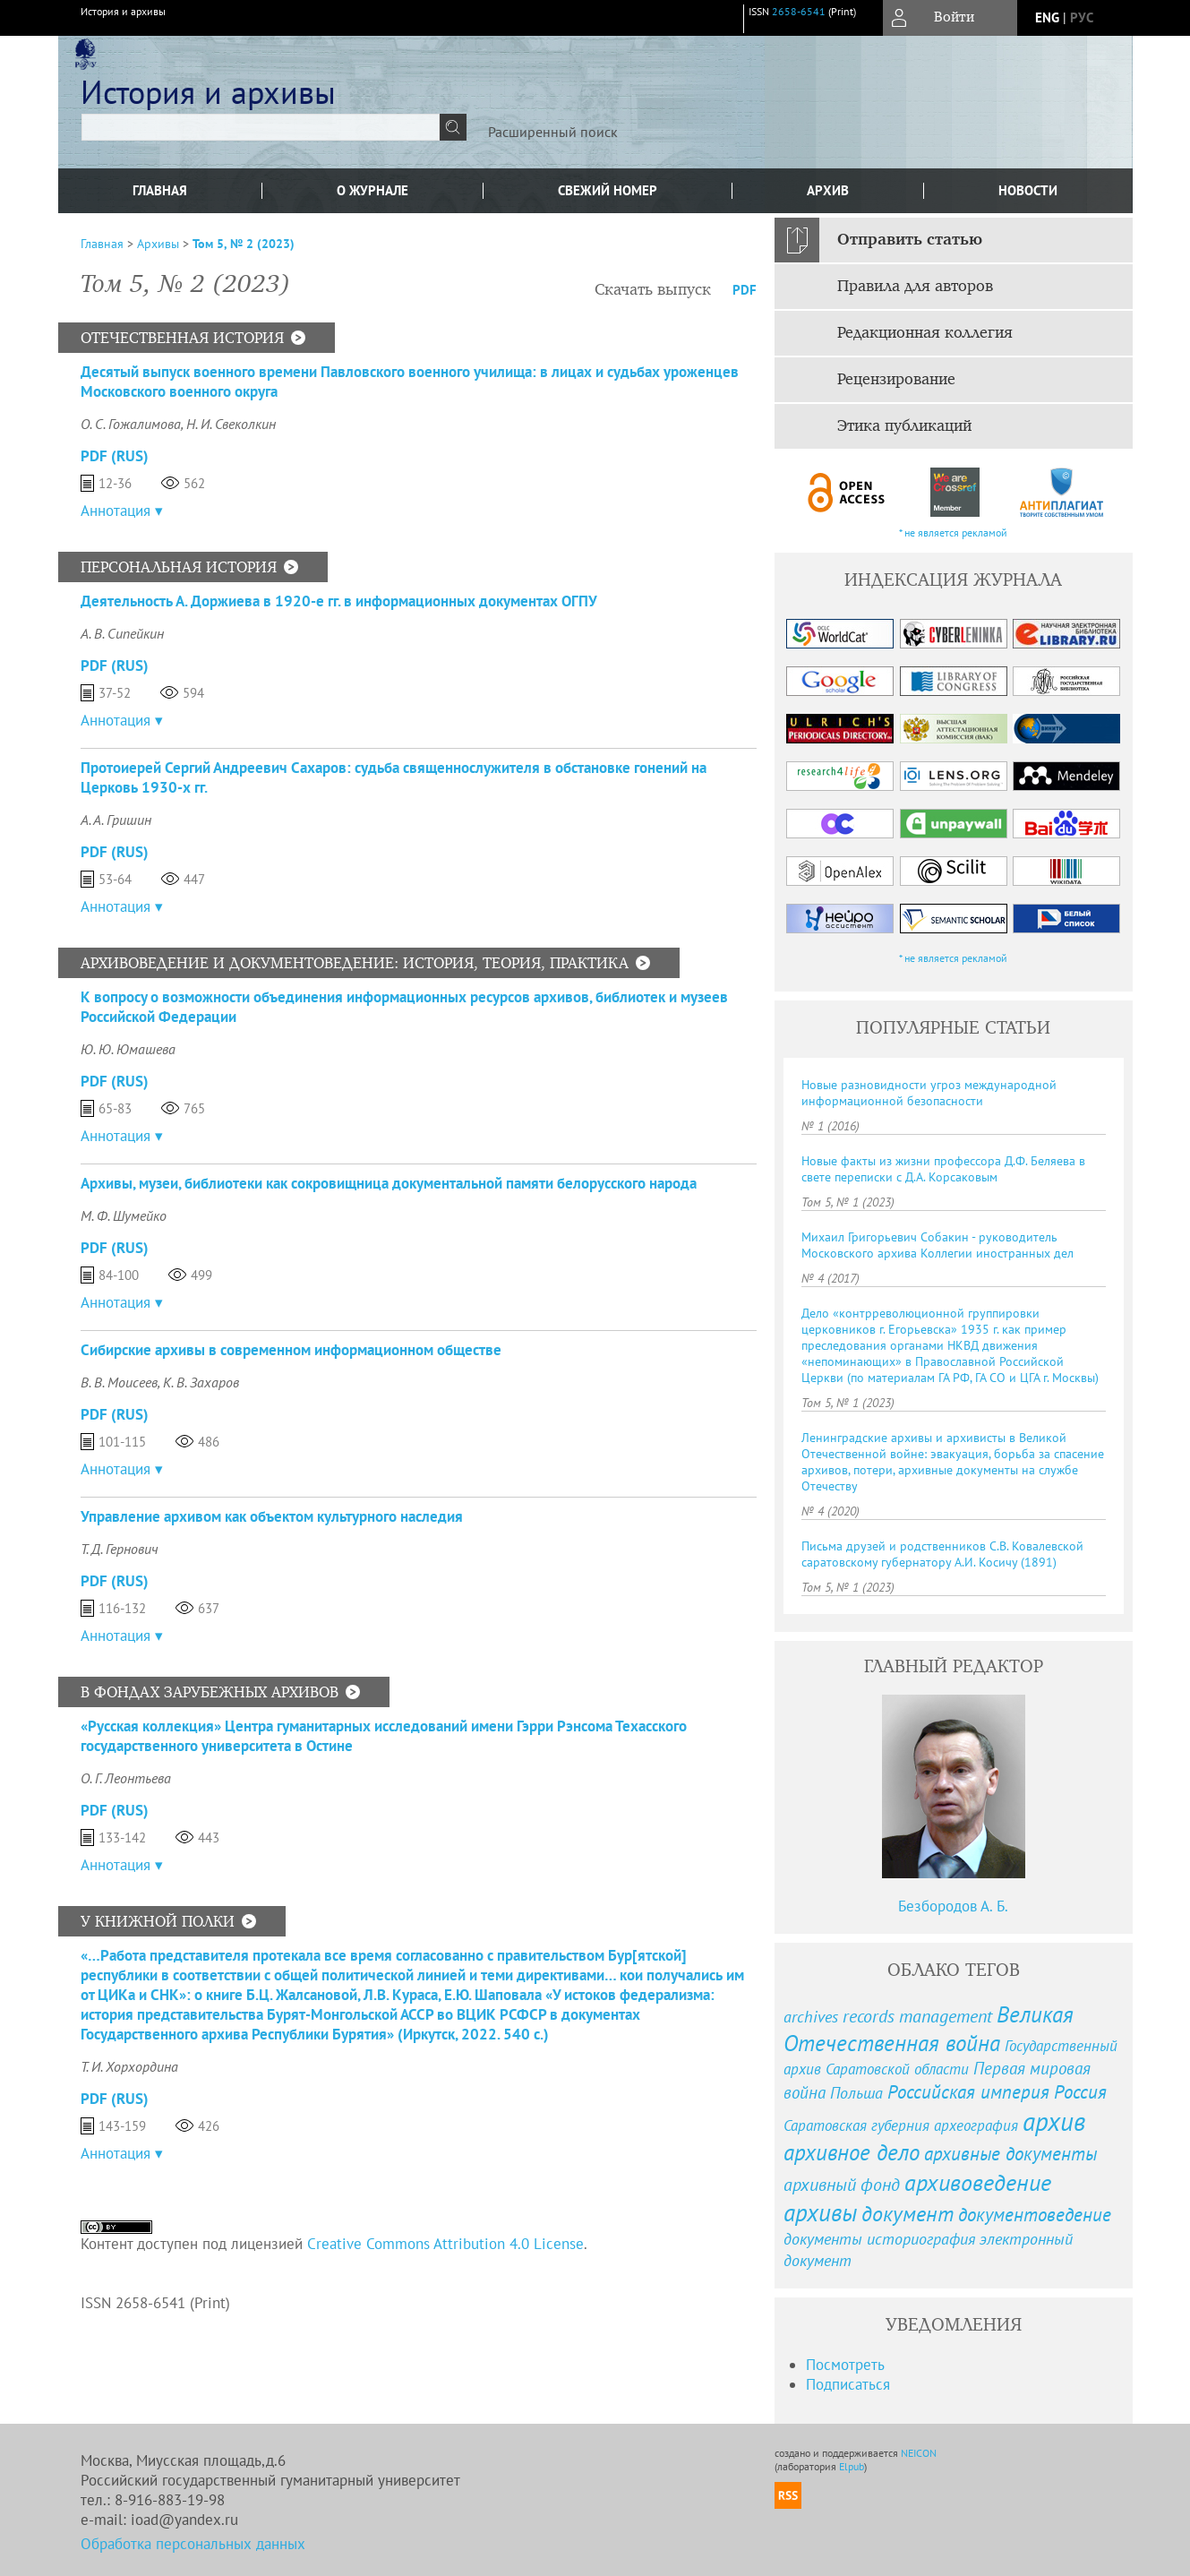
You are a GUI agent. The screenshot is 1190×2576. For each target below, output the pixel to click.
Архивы (158, 244)
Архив (828, 190)
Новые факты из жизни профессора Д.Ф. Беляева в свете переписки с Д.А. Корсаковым (943, 1169)
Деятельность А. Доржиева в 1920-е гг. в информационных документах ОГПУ (339, 601)
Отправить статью (909, 240)
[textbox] (260, 127)
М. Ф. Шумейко (124, 1215)
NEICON (919, 2453)
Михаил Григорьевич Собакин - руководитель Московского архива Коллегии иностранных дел (937, 1245)
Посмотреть (845, 2364)
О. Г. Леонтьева (126, 1778)
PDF (744, 289)
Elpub (851, 2466)
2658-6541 (799, 11)
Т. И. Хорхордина (129, 2066)
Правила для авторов (915, 287)
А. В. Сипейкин (122, 633)
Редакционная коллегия (925, 333)
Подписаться (848, 2384)
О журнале (372, 190)
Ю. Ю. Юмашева (128, 1049)
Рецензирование (896, 380)
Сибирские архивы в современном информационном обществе (291, 1350)
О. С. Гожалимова (131, 424)
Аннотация (115, 510)
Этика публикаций (904, 426)
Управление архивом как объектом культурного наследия (272, 1516)
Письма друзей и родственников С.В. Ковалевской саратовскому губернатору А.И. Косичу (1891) (942, 1554)
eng (1047, 17)
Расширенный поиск (553, 132)
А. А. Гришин (116, 820)
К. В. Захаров (201, 1382)
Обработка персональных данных (193, 2544)
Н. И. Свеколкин (231, 424)
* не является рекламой (953, 532)
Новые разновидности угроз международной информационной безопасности (929, 1093)
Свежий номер (607, 190)
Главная (160, 190)
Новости (1027, 190)
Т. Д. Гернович (119, 1549)
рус (1081, 17)
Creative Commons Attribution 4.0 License (445, 2244)
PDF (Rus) (115, 456)
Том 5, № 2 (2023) (244, 244)
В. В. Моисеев (119, 1382)
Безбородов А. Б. (953, 1906)
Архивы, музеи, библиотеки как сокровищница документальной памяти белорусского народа (389, 1183)
